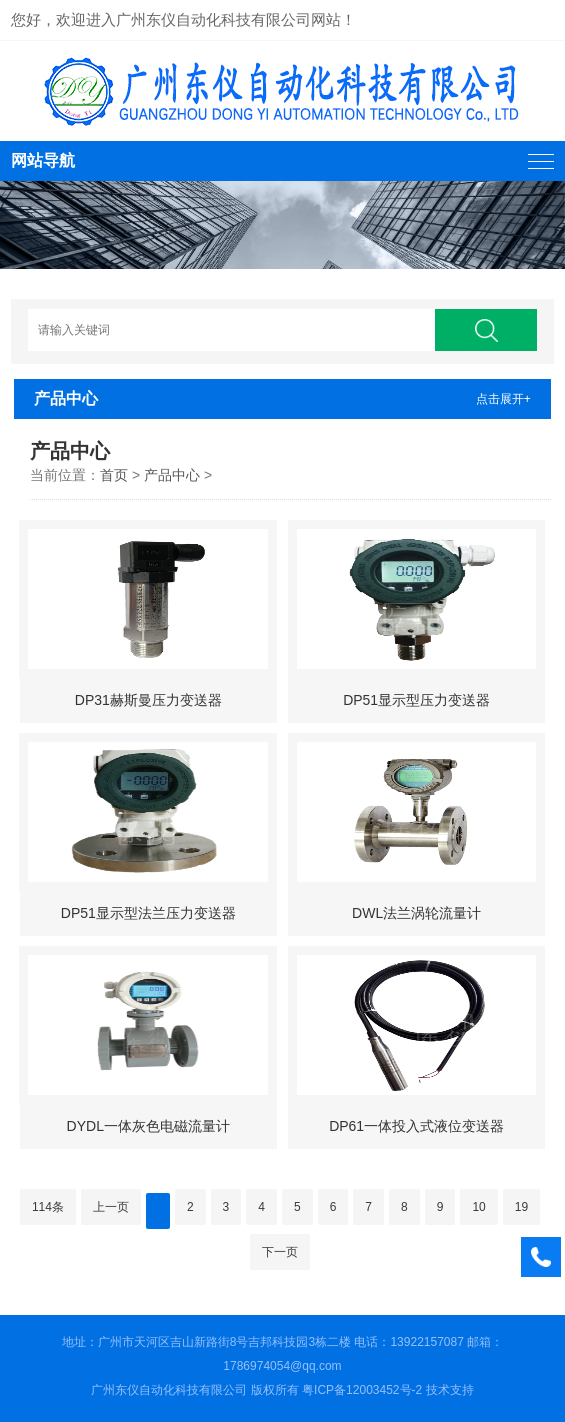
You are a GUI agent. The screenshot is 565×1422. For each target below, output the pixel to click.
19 (521, 1207)
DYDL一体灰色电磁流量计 (148, 1126)
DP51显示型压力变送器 (416, 700)
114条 (48, 1207)
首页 (114, 475)
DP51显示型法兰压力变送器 (148, 913)
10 (478, 1207)
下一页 (280, 1252)
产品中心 (172, 475)
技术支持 (450, 1390)
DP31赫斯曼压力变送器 (148, 700)
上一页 (111, 1207)
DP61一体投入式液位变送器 (416, 1126)
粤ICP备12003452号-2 (362, 1390)
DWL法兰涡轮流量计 (416, 913)
